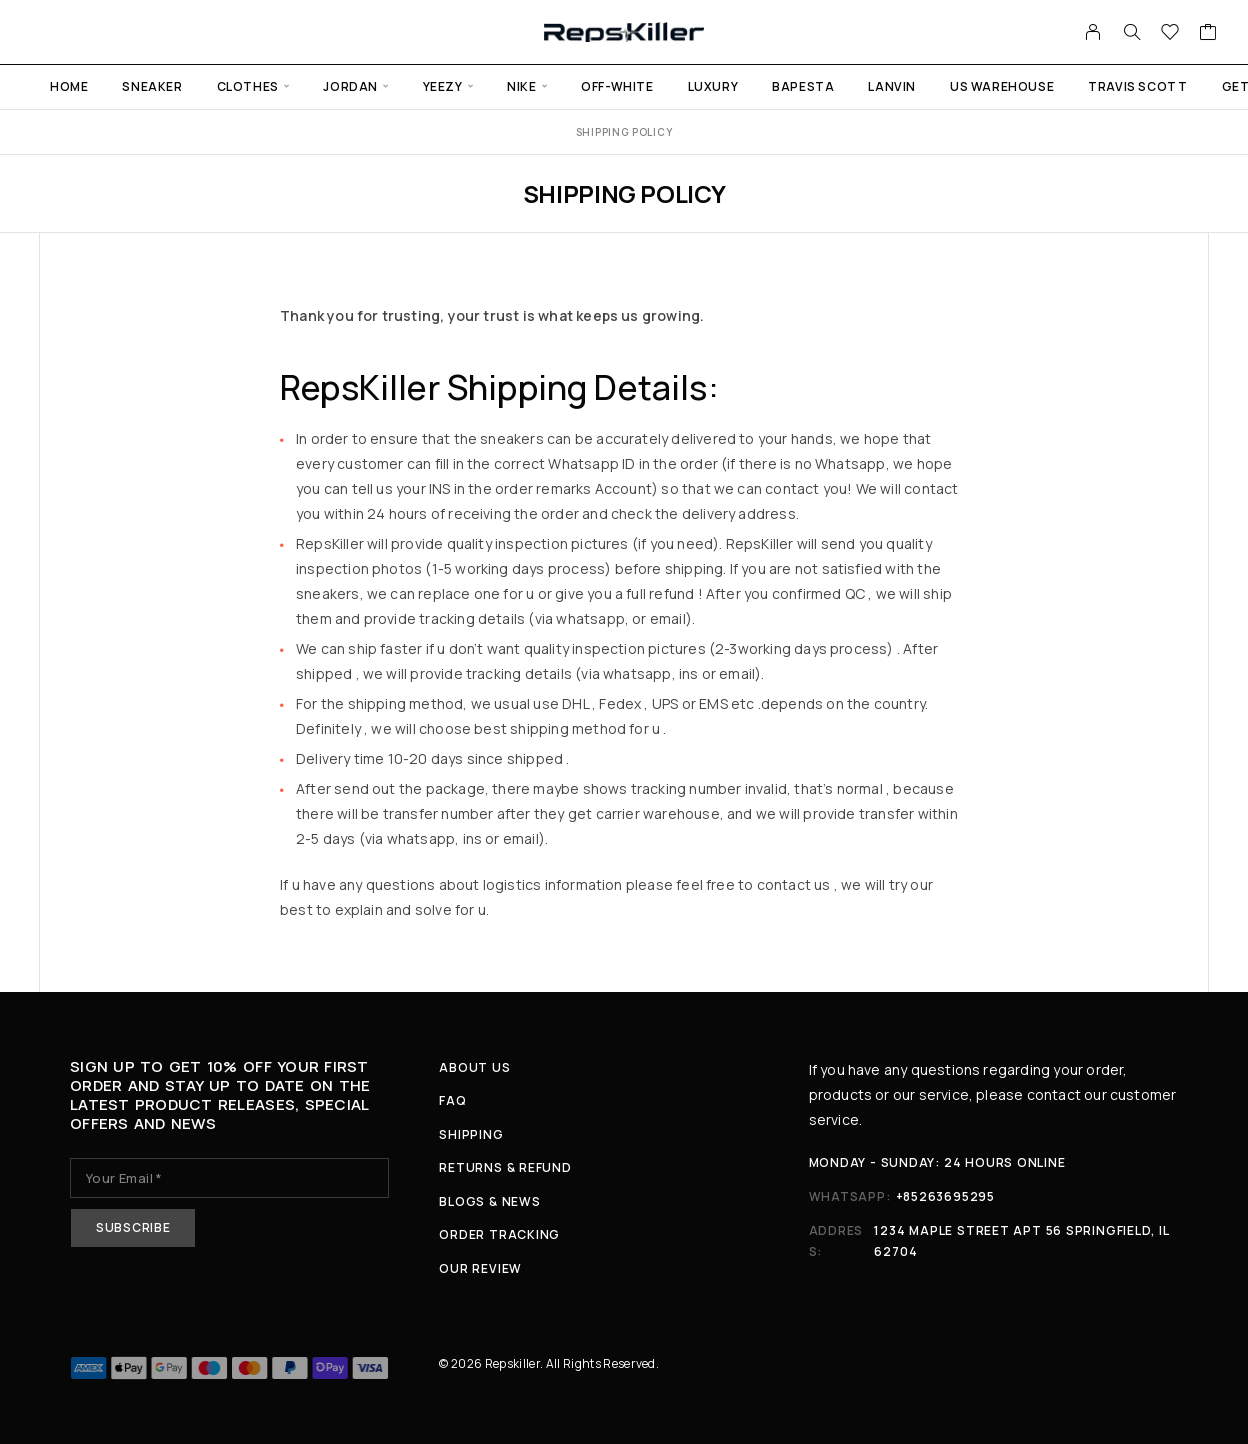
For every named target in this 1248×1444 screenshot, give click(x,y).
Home (69, 86)
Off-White (617, 86)
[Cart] (1208, 34)
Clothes (248, 86)
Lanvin (892, 86)
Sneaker (152, 86)
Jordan (350, 86)
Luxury (713, 86)
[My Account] (1093, 32)
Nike (521, 86)
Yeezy (443, 86)
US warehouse (1002, 86)
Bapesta (803, 86)
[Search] (1132, 32)
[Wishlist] (1170, 34)
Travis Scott (1137, 86)
